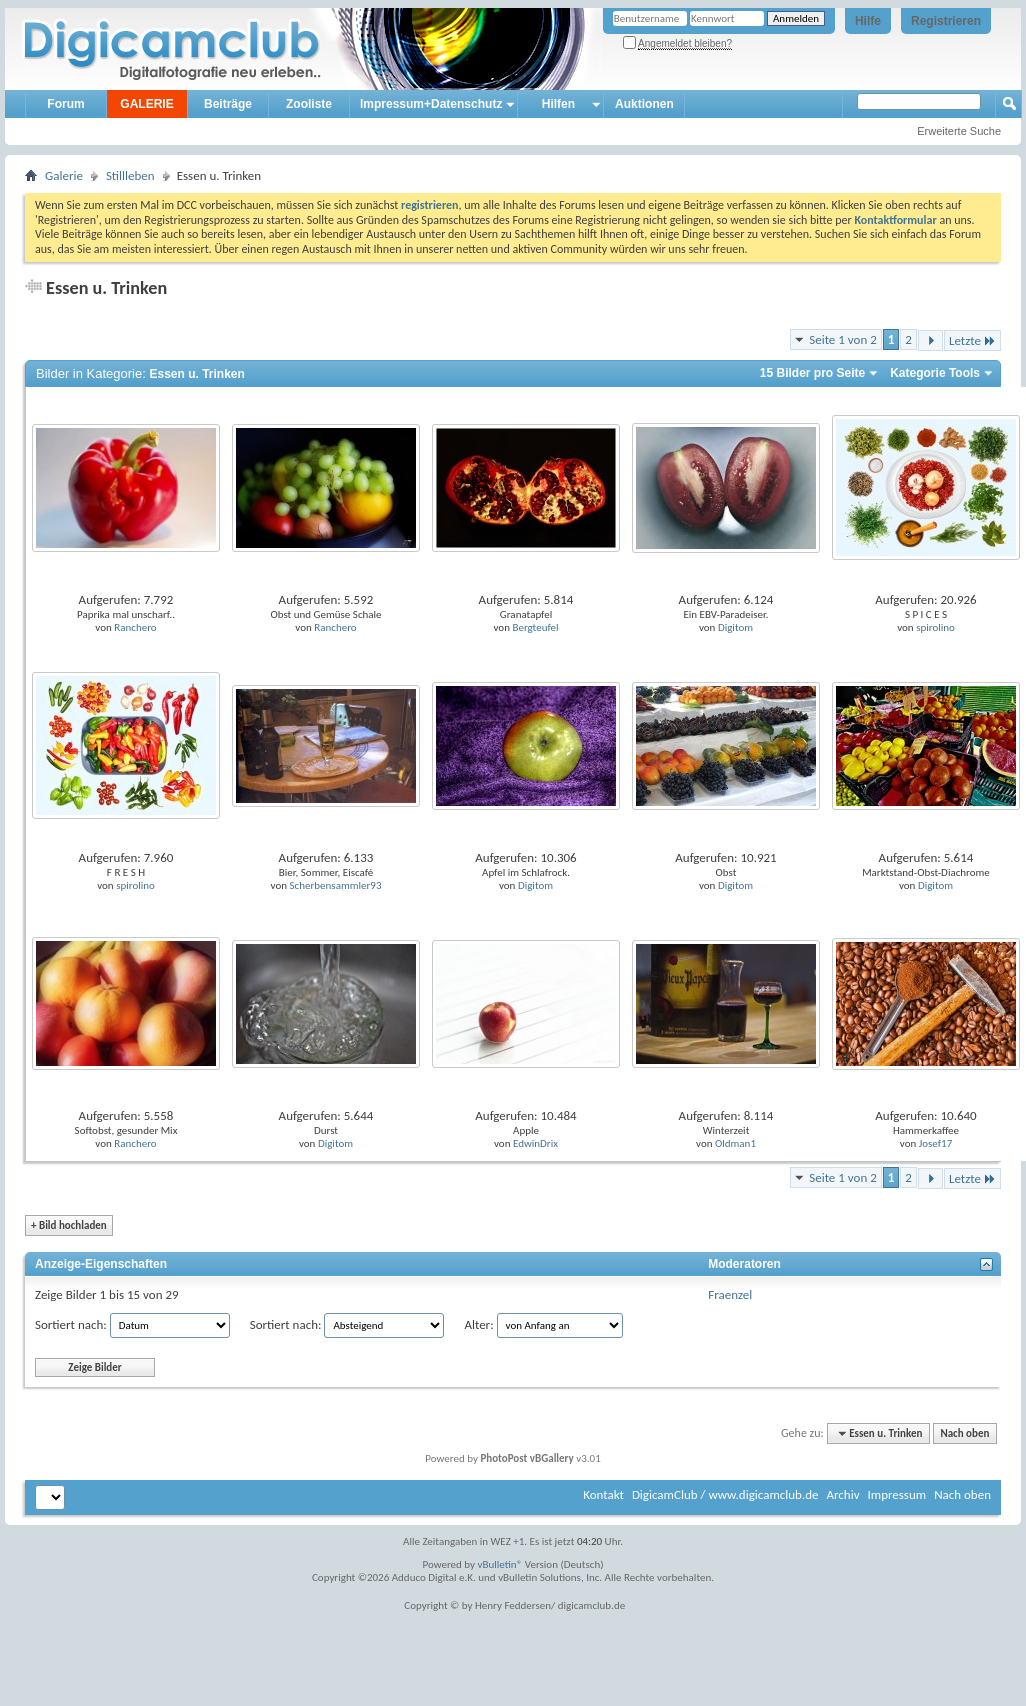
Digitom (735, 627)
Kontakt (603, 1494)
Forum (65, 104)
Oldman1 (735, 1143)
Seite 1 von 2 (843, 339)
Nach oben (964, 1433)
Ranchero (135, 627)
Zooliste (309, 104)
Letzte (972, 340)
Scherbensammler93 (336, 885)
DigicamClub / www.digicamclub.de (725, 1494)
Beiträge (228, 104)
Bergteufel (535, 627)
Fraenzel (730, 1294)
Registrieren (946, 21)
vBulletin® (500, 1564)
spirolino (935, 627)
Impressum (896, 1494)
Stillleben (130, 175)
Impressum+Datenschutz (431, 104)
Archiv (842, 1494)
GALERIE (146, 104)
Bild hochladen (69, 1225)
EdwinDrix (535, 1143)
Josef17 (936, 1143)
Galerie (64, 175)
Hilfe (868, 21)
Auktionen (644, 104)
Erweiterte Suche (959, 131)
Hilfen (558, 104)
